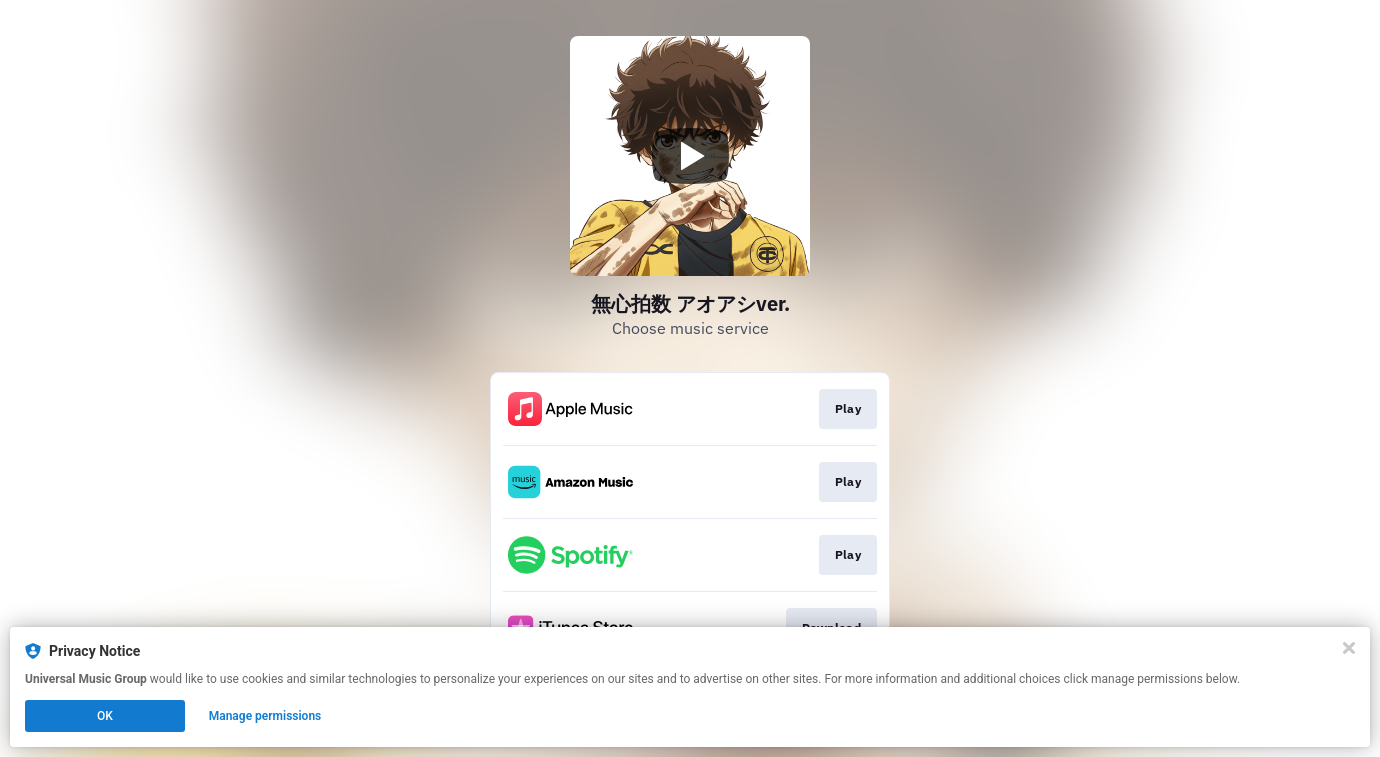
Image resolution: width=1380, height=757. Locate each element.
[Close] (1349, 648)
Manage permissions (265, 716)
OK (105, 716)
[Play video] (690, 156)
